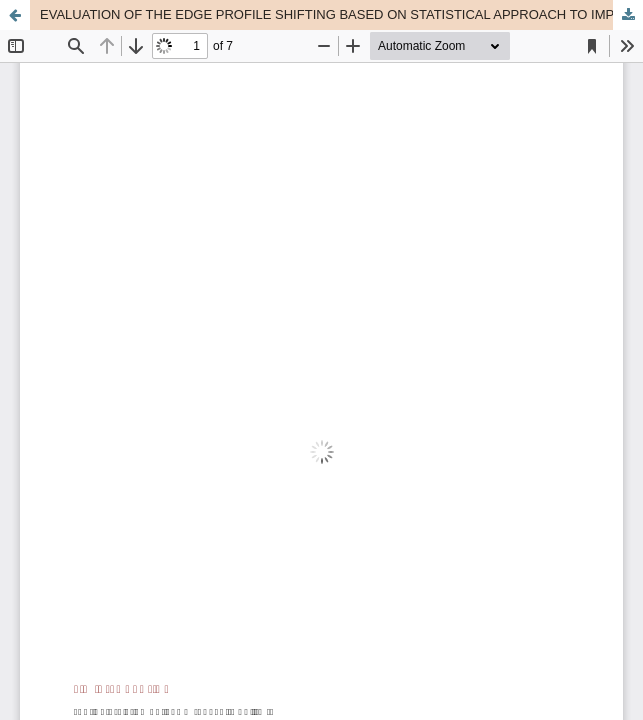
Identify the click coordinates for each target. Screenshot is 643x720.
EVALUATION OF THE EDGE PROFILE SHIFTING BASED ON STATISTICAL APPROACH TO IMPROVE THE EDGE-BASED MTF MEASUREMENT (341, 14)
